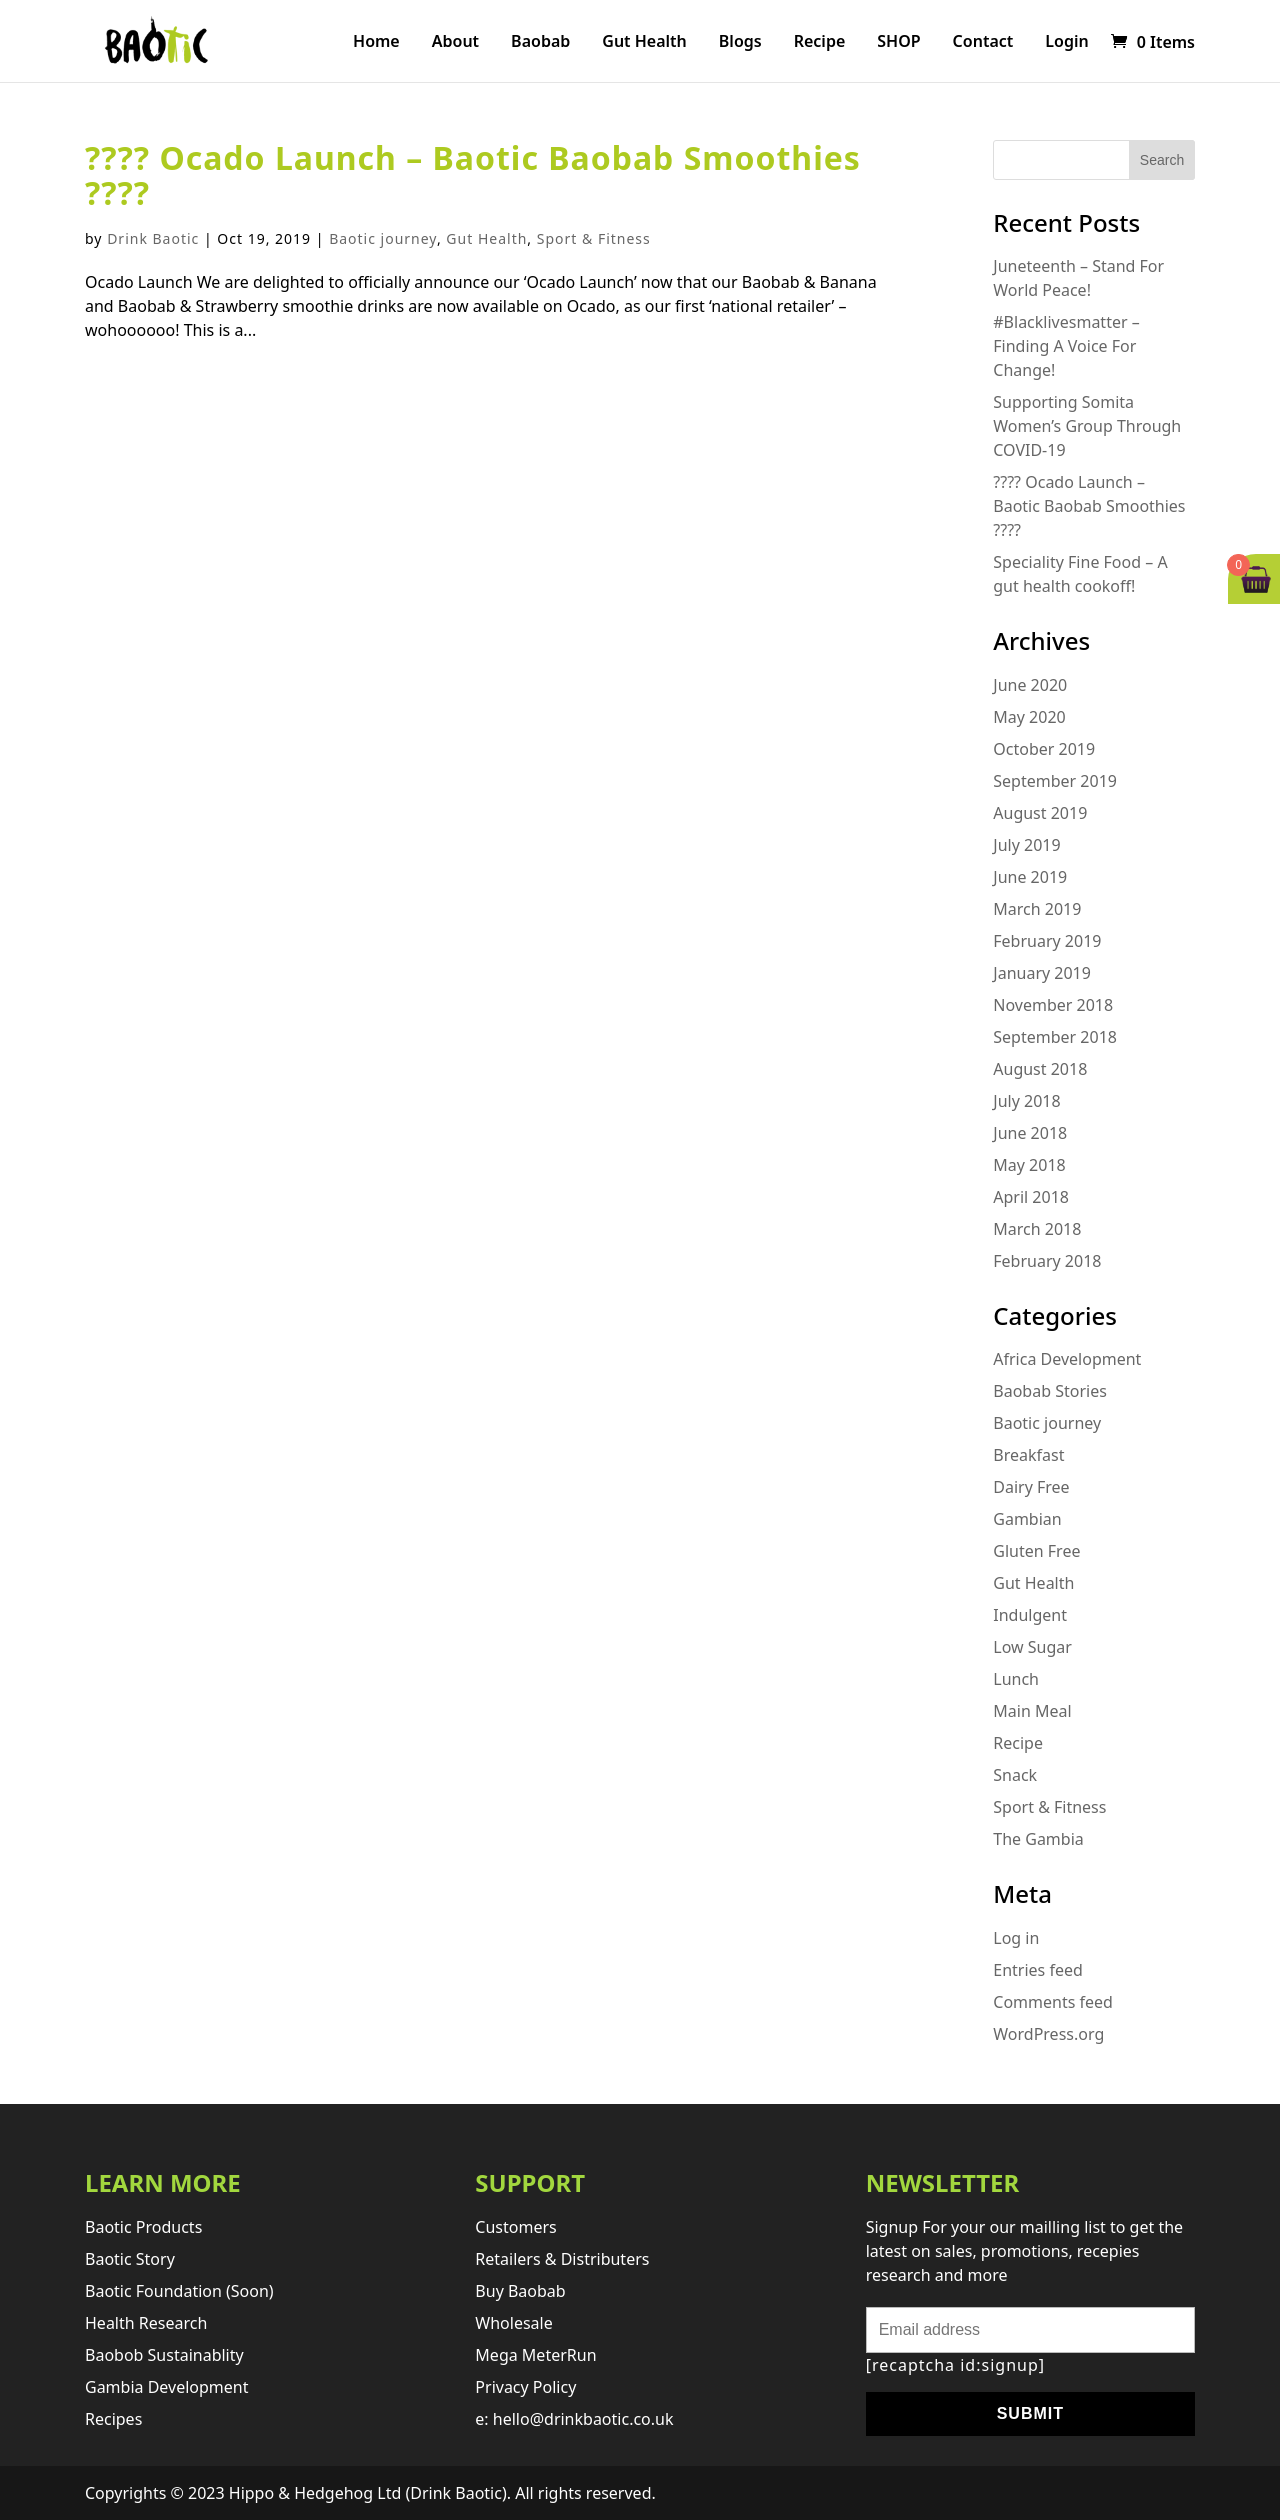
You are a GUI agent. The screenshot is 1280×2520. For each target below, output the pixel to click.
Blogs (740, 42)
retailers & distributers (562, 2259)
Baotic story (130, 2259)
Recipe (820, 42)
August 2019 (1040, 813)
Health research (146, 2323)
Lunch (1016, 1679)
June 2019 (1030, 877)
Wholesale (513, 2323)
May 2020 (1029, 717)
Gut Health (644, 42)
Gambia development (167, 2387)
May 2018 (1029, 1165)
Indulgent (1030, 1615)
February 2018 (1047, 1261)
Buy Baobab (520, 2291)
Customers (515, 2227)
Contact (983, 42)
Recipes (113, 2419)
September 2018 (1055, 1037)
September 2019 (1055, 781)
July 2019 (1026, 845)
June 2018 (1030, 1133)
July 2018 (1026, 1101)
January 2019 (1042, 973)
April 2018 (1031, 1197)
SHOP (898, 42)
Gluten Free (1036, 1551)
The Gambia (1038, 1839)
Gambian (1027, 1519)
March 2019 (1037, 909)
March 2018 (1037, 1229)
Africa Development (1067, 1359)
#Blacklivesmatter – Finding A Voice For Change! (1066, 346)
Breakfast (1028, 1455)
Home (376, 42)
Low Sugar (1032, 1647)
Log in (1016, 1938)
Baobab (540, 42)
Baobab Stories (1050, 1391)
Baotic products (143, 2227)
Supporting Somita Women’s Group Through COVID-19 (1087, 426)
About (455, 42)
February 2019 (1047, 941)
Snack (1015, 1775)
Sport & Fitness (594, 238)
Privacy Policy (525, 2387)
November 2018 (1053, 1005)
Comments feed (1053, 2002)
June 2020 (1030, 685)
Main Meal (1032, 1711)
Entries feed (1038, 1970)
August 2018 (1040, 1069)
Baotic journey (383, 238)
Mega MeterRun (535, 2355)
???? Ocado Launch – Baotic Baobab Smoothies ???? (473, 175)
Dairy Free (1031, 1487)
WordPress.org (1048, 2034)
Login (1066, 42)
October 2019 (1044, 749)
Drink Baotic (153, 238)
